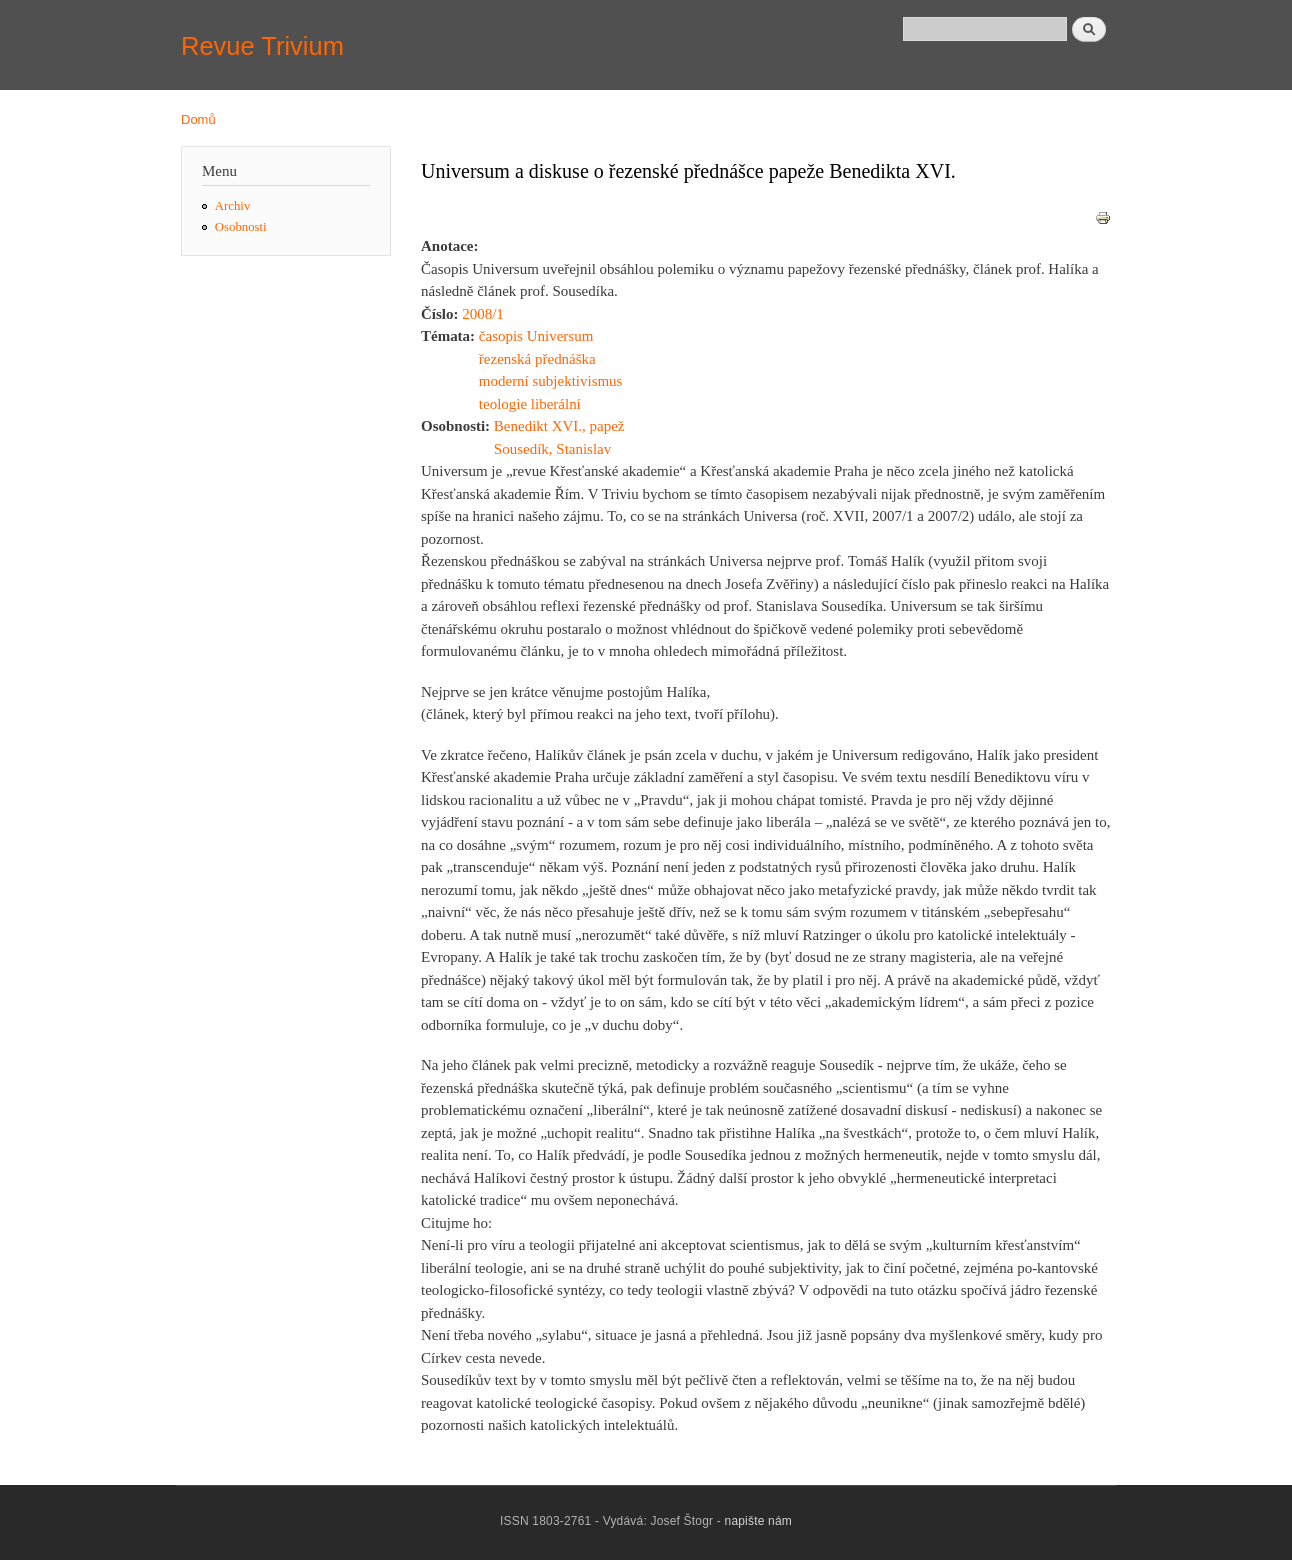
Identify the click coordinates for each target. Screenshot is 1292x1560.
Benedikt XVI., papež (559, 426)
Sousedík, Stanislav (552, 449)
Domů (198, 119)
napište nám (759, 1521)
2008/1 (483, 314)
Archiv (233, 206)
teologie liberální (530, 404)
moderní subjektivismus (551, 381)
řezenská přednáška (537, 359)
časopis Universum (536, 336)
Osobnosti (241, 227)
